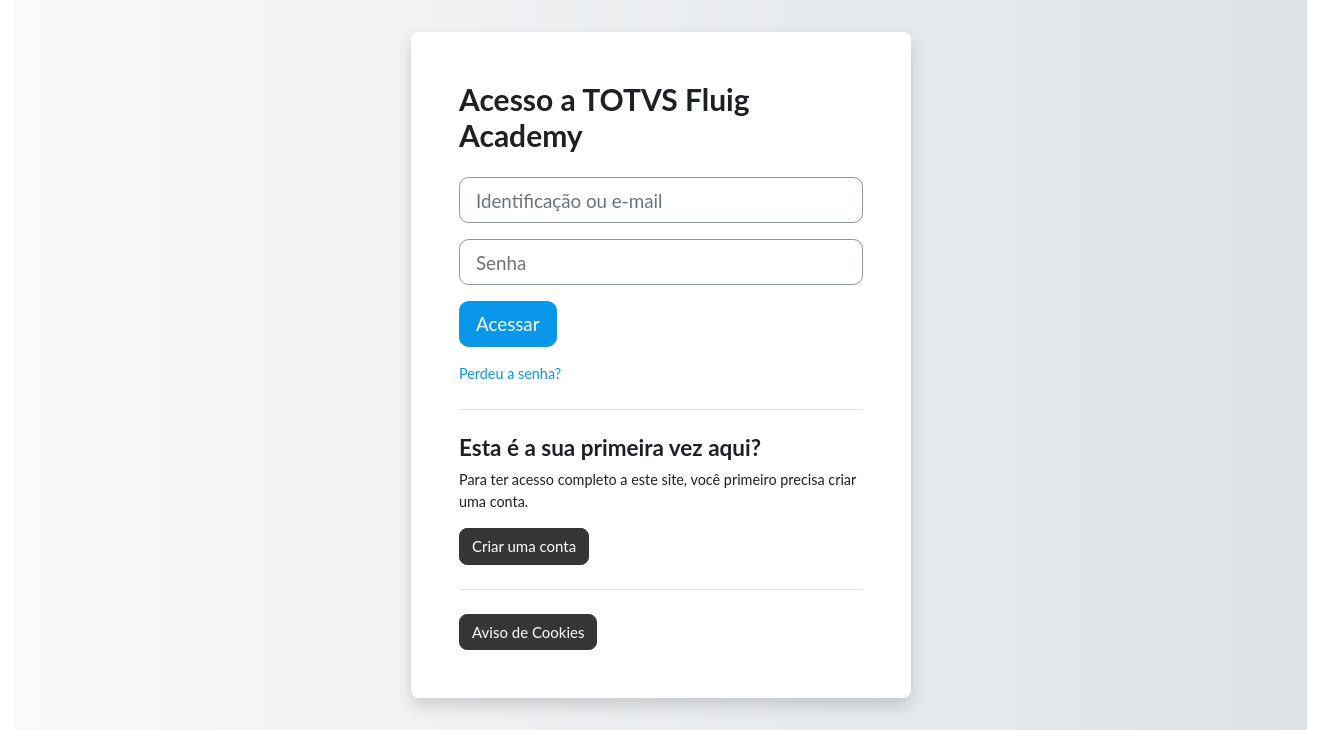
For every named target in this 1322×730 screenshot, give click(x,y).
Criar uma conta (524, 546)
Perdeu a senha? (510, 373)
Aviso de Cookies (528, 632)
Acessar (508, 323)
